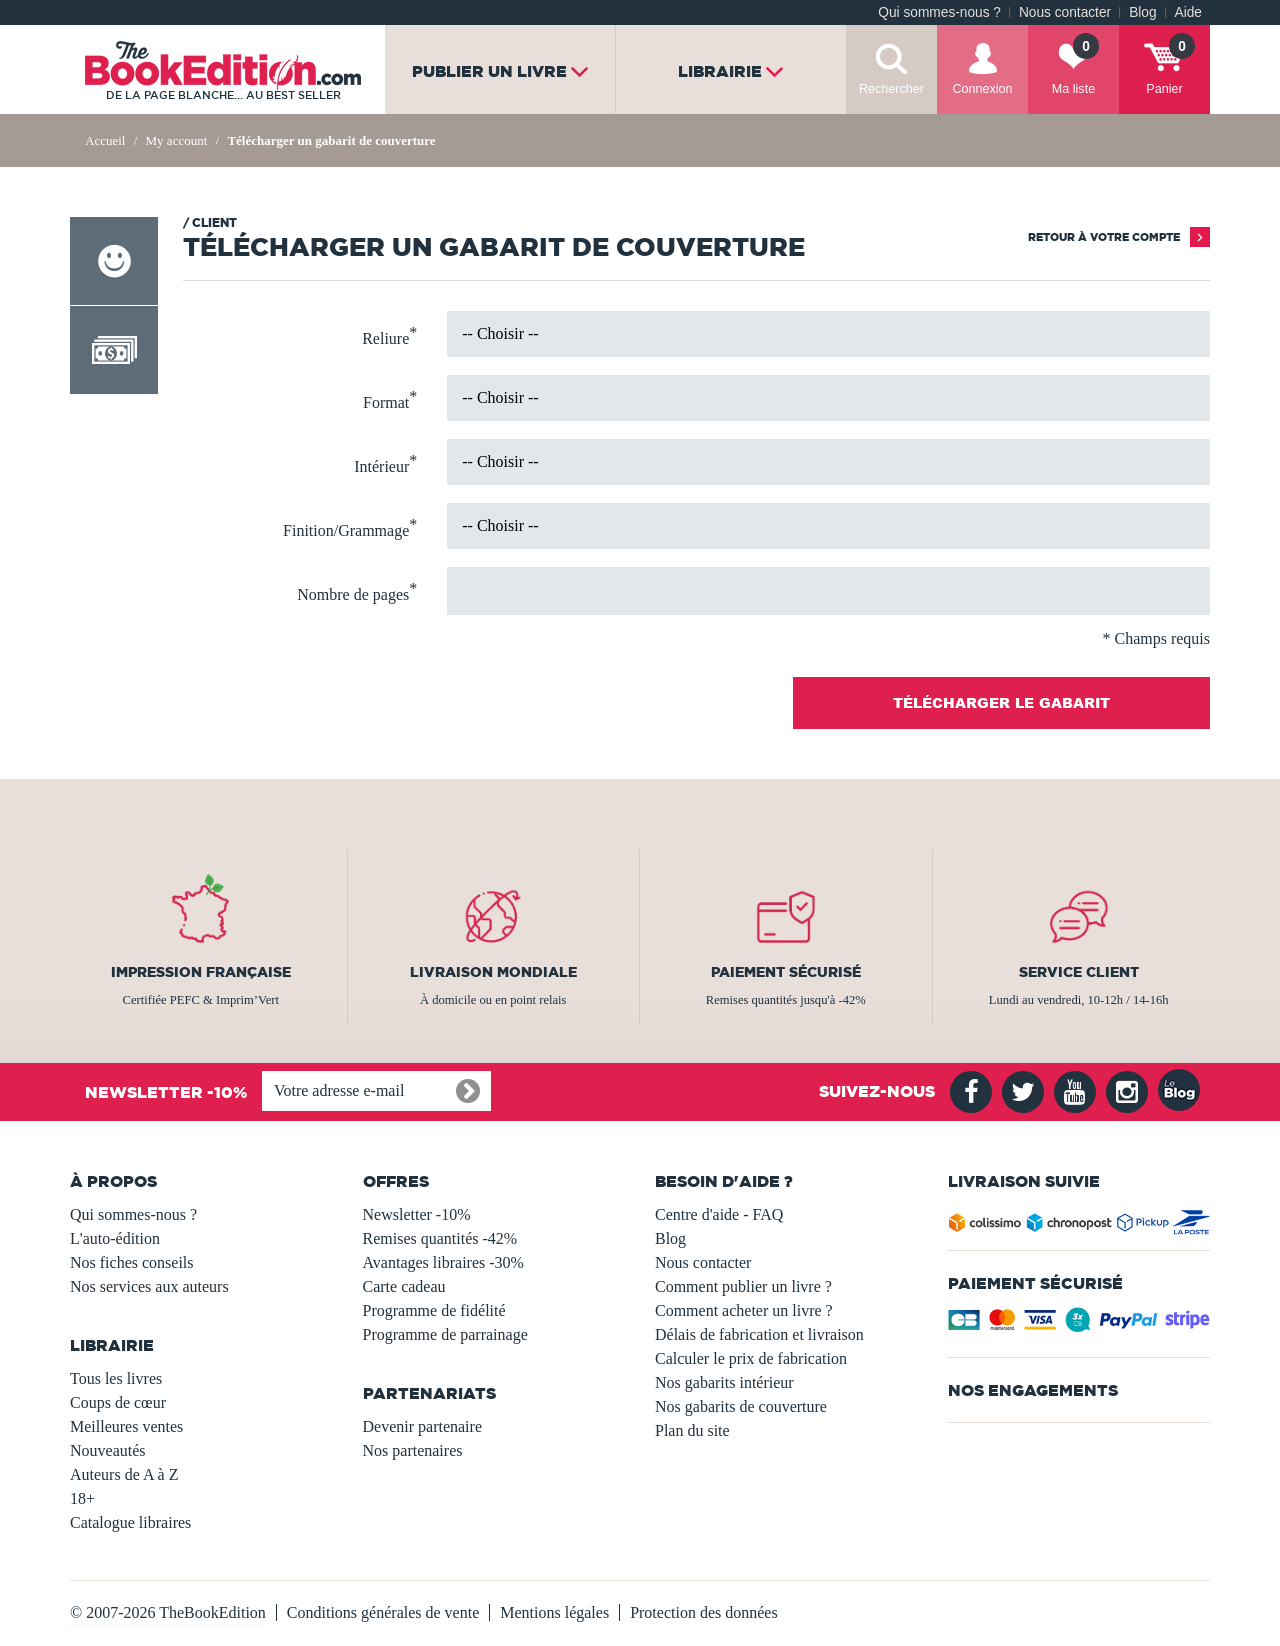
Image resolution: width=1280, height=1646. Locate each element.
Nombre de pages (357, 592)
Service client (1079, 972)
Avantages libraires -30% (443, 1262)
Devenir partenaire (422, 1426)
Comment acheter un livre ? (744, 1310)
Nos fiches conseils (132, 1262)
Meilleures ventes (126, 1426)
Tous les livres (116, 1378)
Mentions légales (554, 1612)
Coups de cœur (118, 1402)
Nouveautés (108, 1450)
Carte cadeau (404, 1286)
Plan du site (692, 1430)
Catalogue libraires (130, 1522)
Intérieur (385, 464)
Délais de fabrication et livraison (759, 1334)
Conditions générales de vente (383, 1612)
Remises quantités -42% (440, 1238)
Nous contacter (1065, 12)
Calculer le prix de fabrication (751, 1358)
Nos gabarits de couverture (741, 1406)
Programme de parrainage (445, 1334)
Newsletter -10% (417, 1214)
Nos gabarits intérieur (724, 1382)
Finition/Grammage (350, 528)
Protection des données (704, 1612)
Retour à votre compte (1104, 237)
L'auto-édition (115, 1238)
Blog (1142, 12)
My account (178, 140)
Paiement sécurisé (786, 972)
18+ (82, 1498)
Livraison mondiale (493, 972)
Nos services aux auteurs (149, 1286)
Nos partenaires (413, 1450)
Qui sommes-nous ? (939, 12)
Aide (1188, 12)
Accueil (105, 140)
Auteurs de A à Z (124, 1474)
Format (390, 400)
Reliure (389, 336)
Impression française (201, 972)
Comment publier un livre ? (743, 1286)
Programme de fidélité (434, 1310)
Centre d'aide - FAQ (719, 1214)
